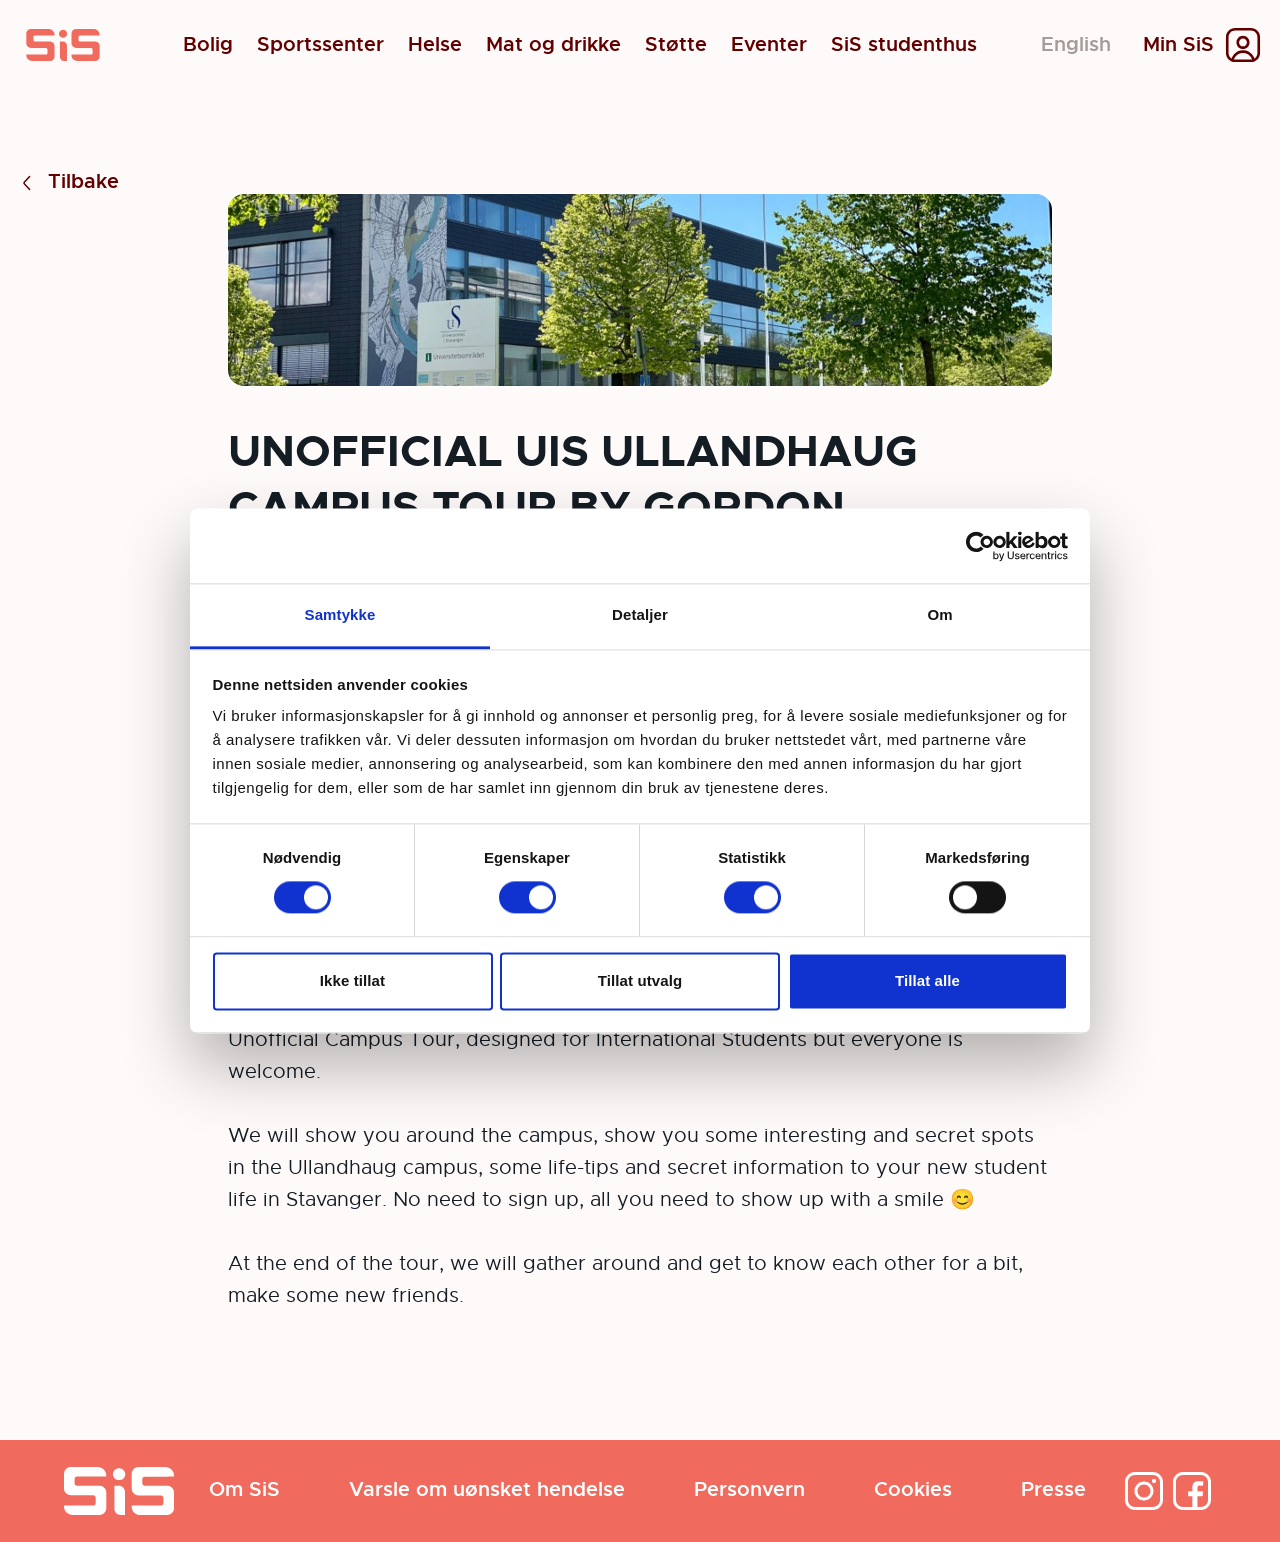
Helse (435, 45)
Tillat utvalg (640, 980)
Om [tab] (939, 614)
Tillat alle (927, 980)
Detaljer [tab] (640, 614)
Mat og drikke (553, 45)
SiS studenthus (904, 45)
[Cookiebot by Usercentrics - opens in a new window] (980, 546)
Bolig (208, 45)
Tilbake (67, 182)
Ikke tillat (352, 980)
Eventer (769, 45)
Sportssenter (320, 45)
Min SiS (1178, 45)
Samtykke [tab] (340, 614)
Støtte (676, 45)
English (1076, 44)
